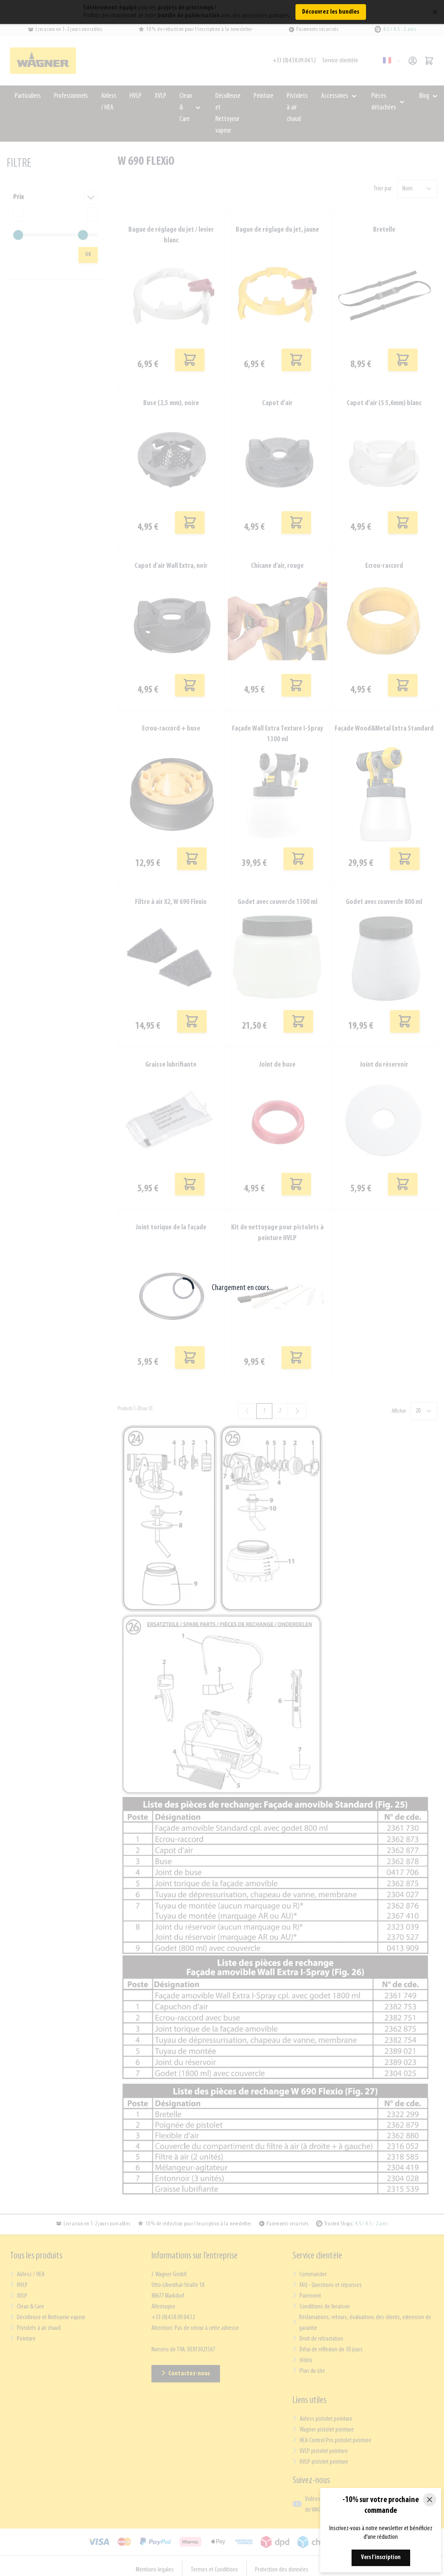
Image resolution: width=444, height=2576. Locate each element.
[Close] (429, 2499)
